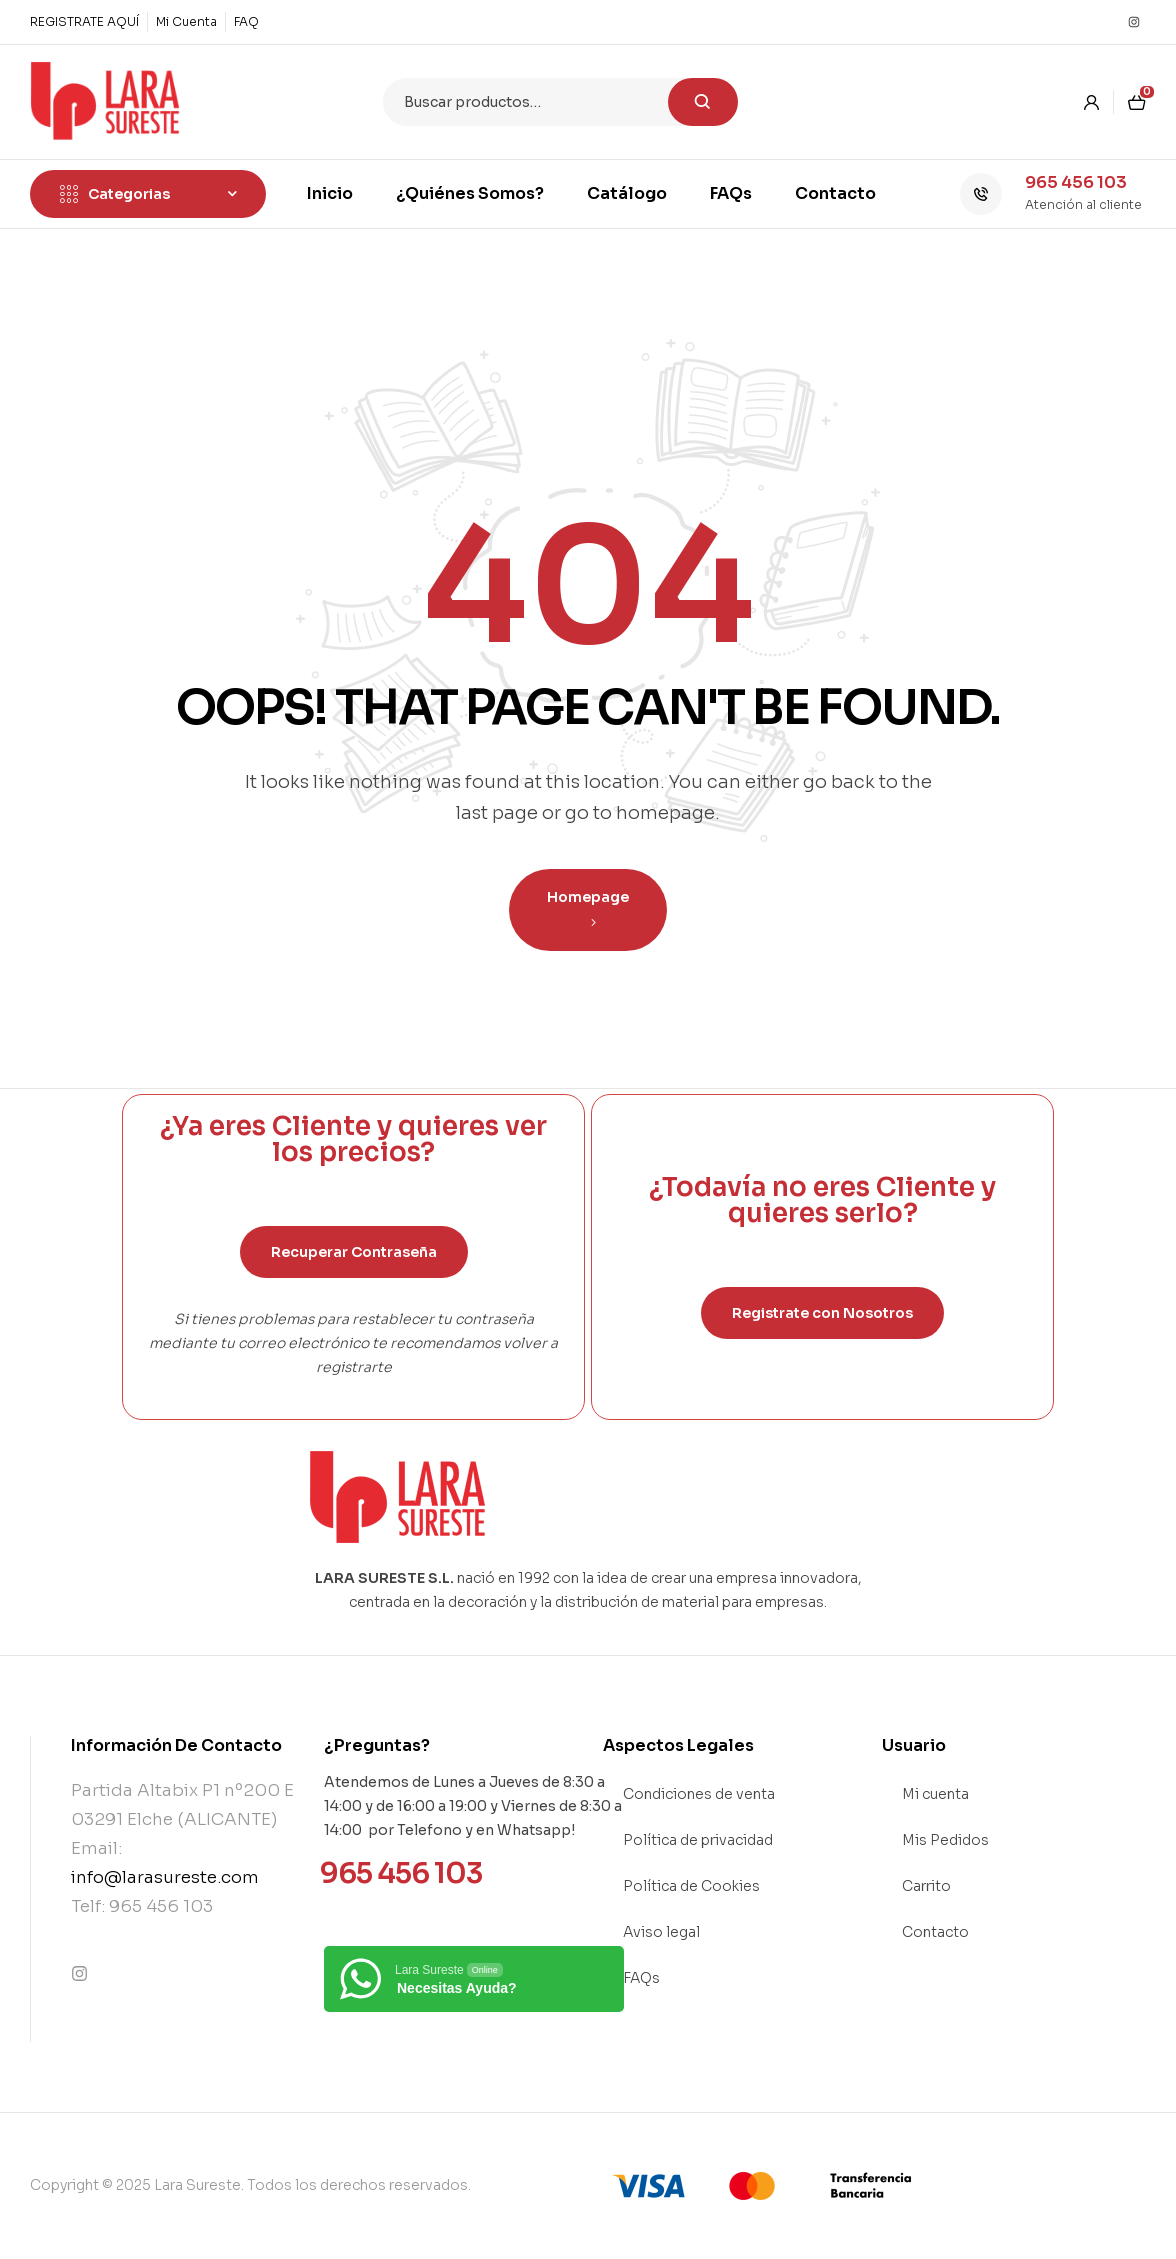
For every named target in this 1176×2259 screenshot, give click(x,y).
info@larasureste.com (165, 1877)
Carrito (926, 1886)
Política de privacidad (698, 1840)
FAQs (641, 1978)
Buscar (703, 102)
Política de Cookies (691, 1886)
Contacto (935, 1932)
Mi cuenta (935, 1794)
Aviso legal (661, 1932)
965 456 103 (1076, 182)
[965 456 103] (981, 194)
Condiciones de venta (699, 1794)
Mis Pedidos (945, 1840)
